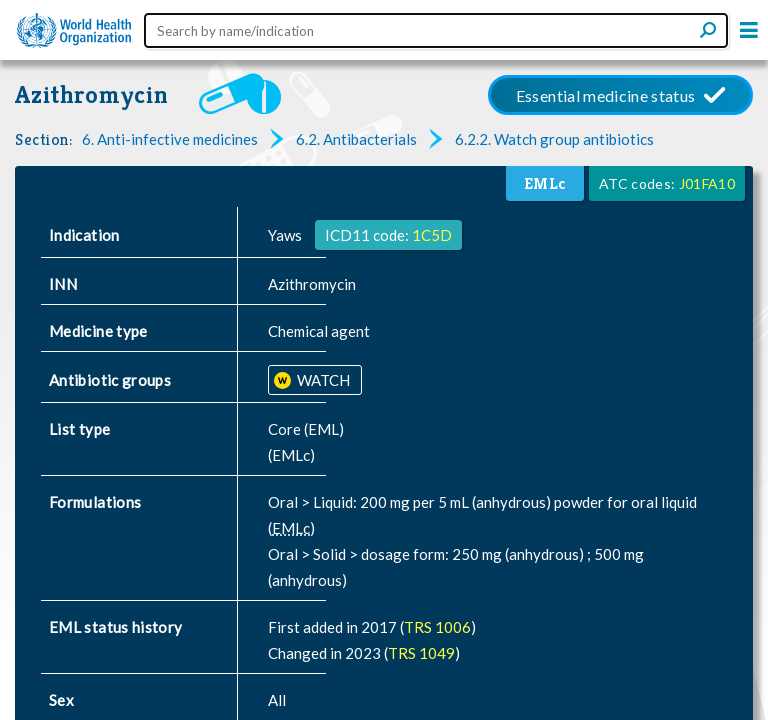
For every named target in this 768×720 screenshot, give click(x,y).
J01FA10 (707, 183)
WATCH (322, 380)
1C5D (432, 235)
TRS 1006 (437, 627)
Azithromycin (92, 94)
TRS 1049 (421, 653)
